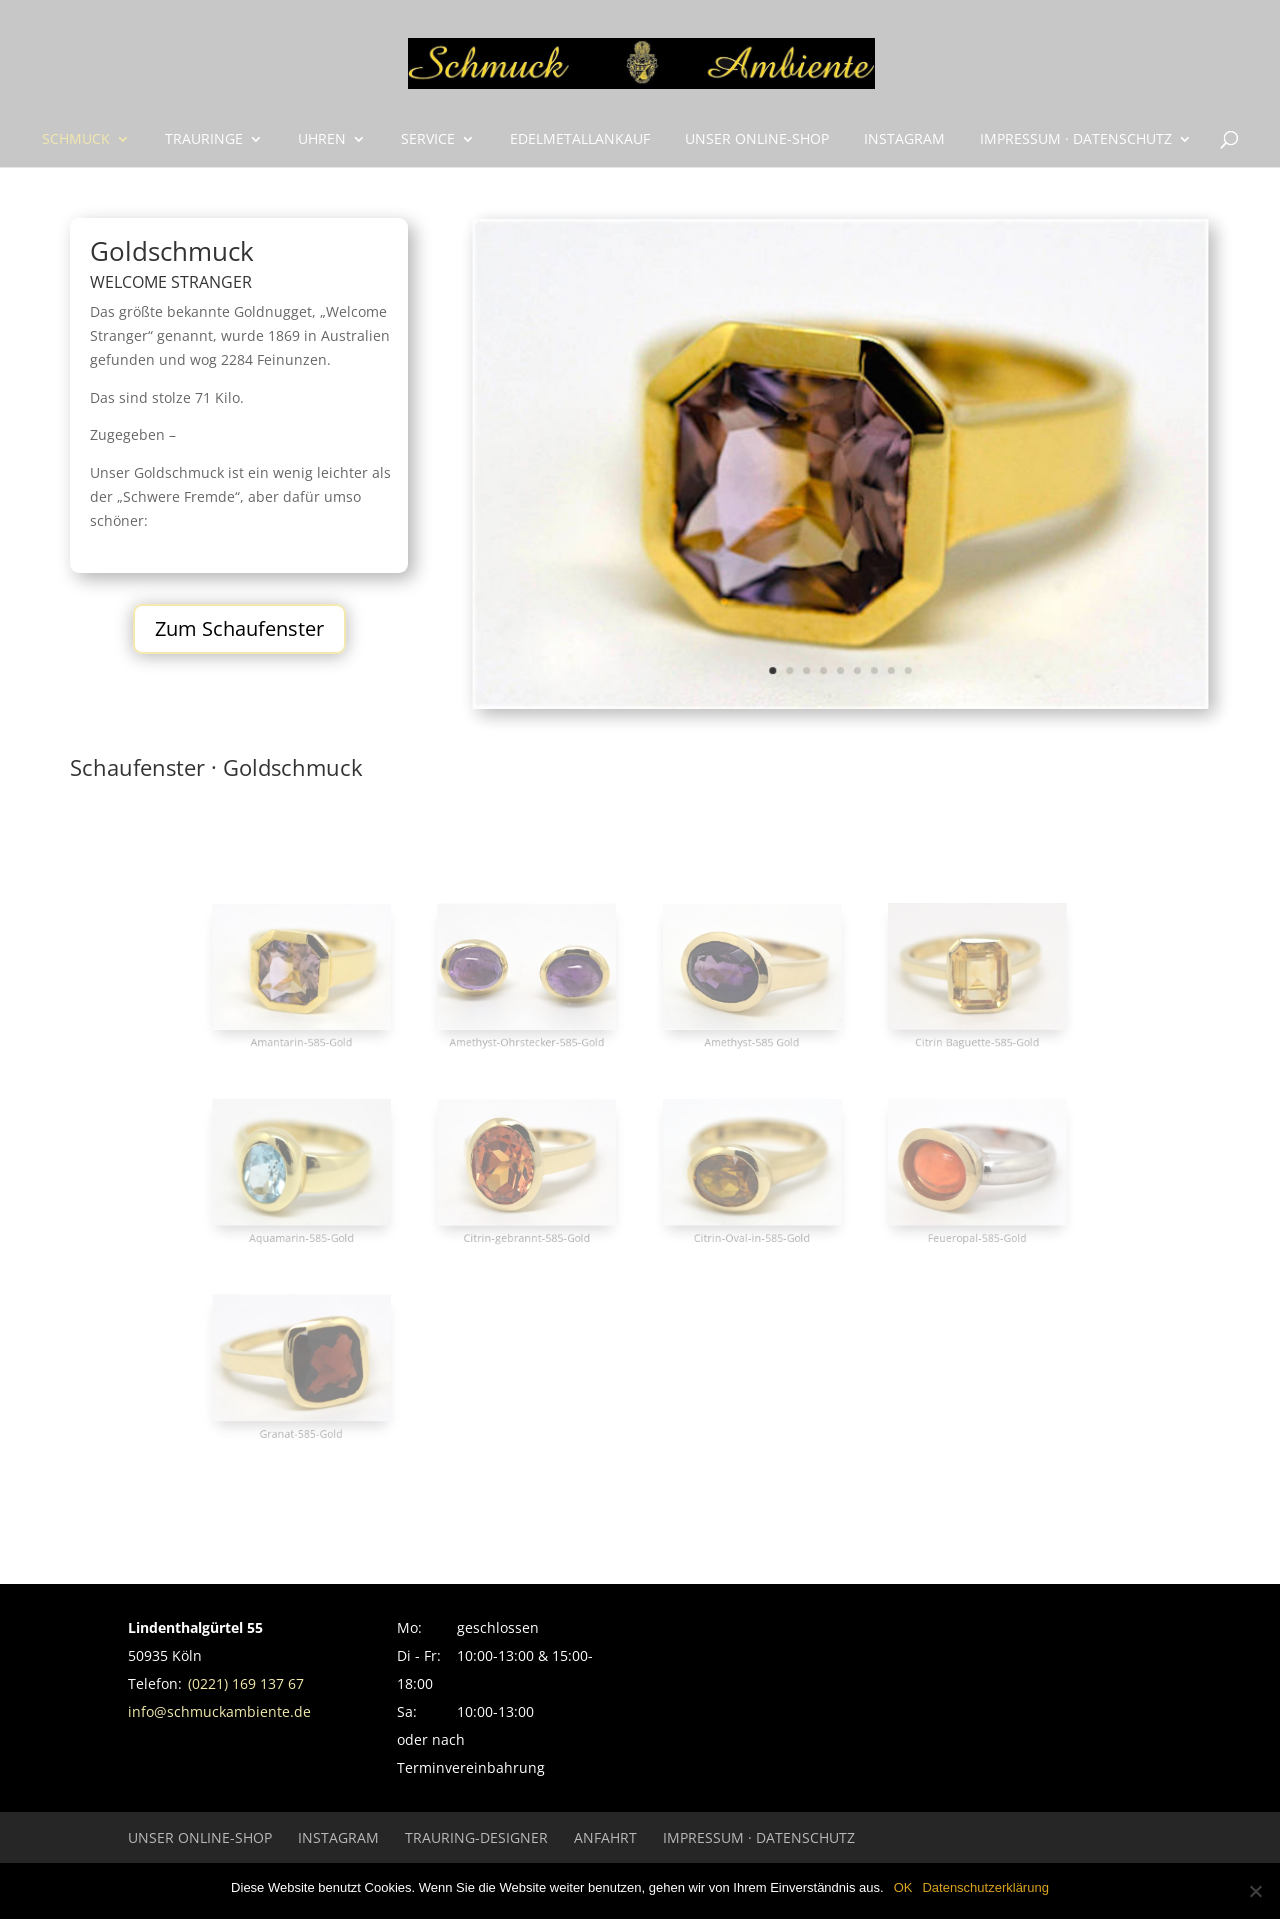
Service (428, 140)
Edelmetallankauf (580, 140)
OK (903, 1887)
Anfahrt (605, 1837)
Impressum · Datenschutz (1076, 140)
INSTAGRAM (904, 140)
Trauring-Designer (476, 1837)
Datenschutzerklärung (985, 1887)
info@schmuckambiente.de (219, 1711)
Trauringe (204, 140)
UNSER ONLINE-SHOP (757, 140)
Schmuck (76, 140)
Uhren (322, 140)
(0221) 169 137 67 (246, 1683)
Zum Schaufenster (239, 628)
